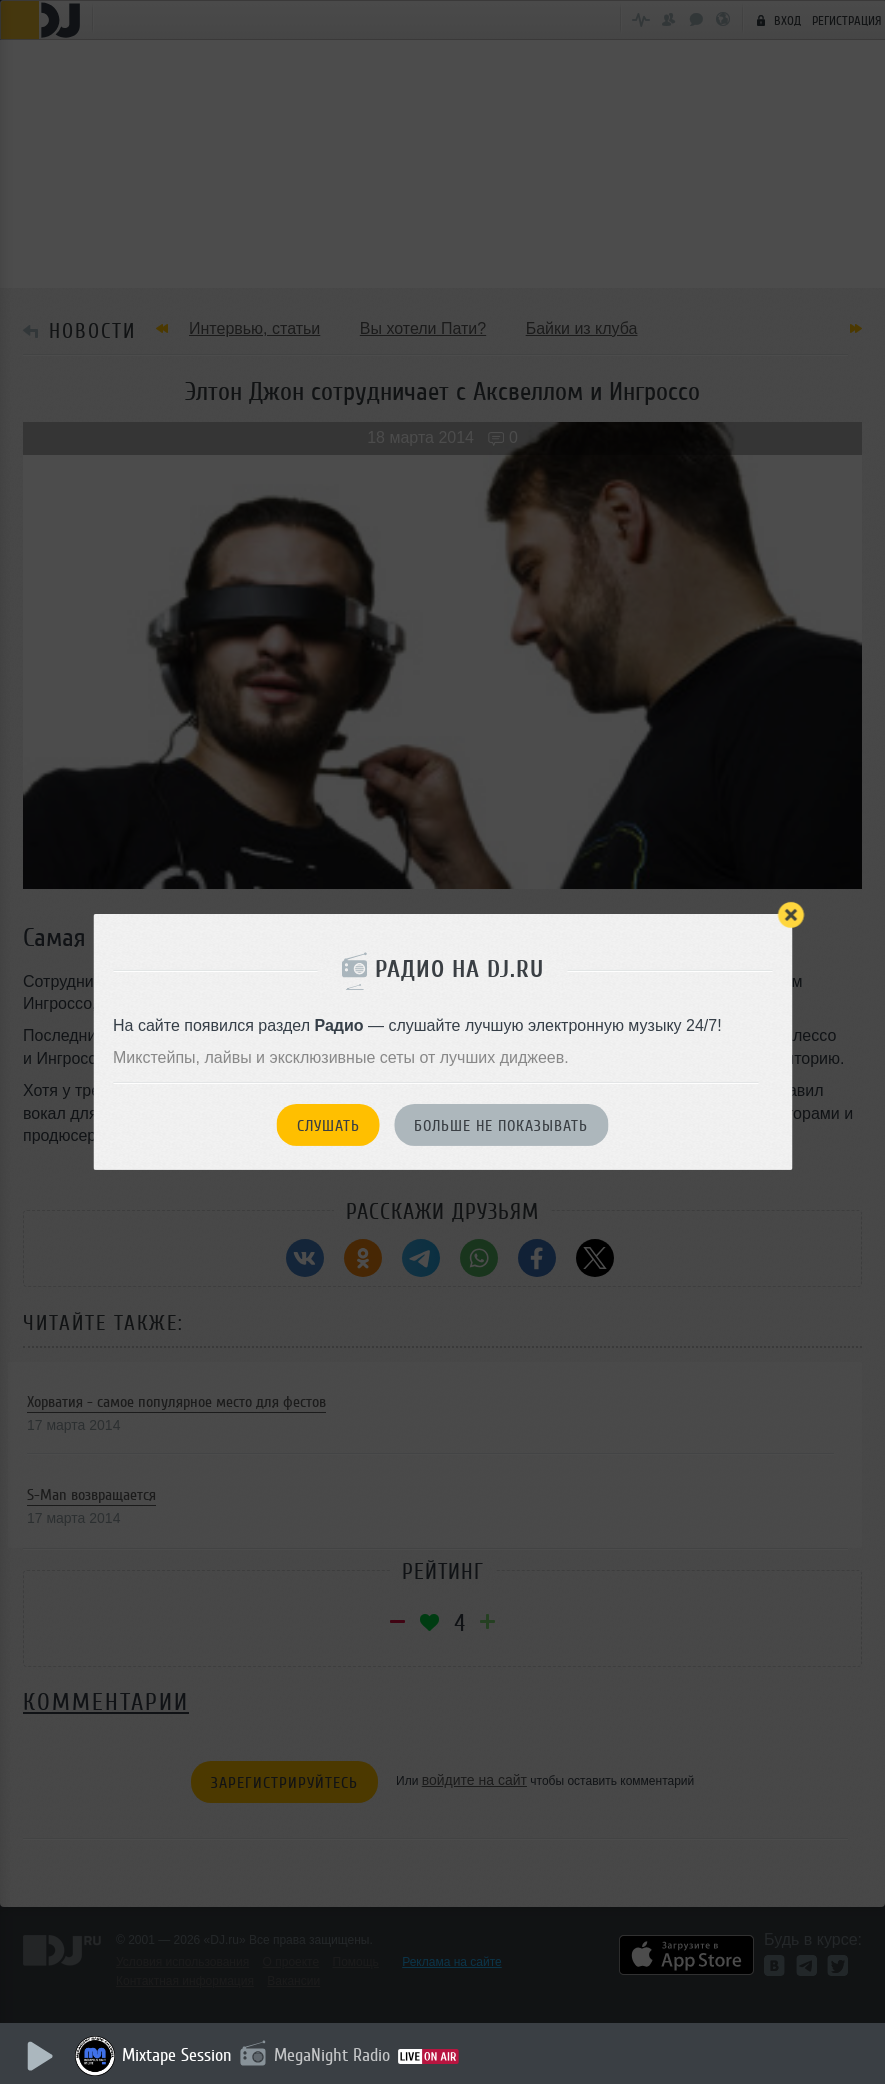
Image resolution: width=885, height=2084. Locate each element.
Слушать (328, 1126)
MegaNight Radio (332, 2055)
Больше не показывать (501, 1126)
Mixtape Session (177, 2055)
